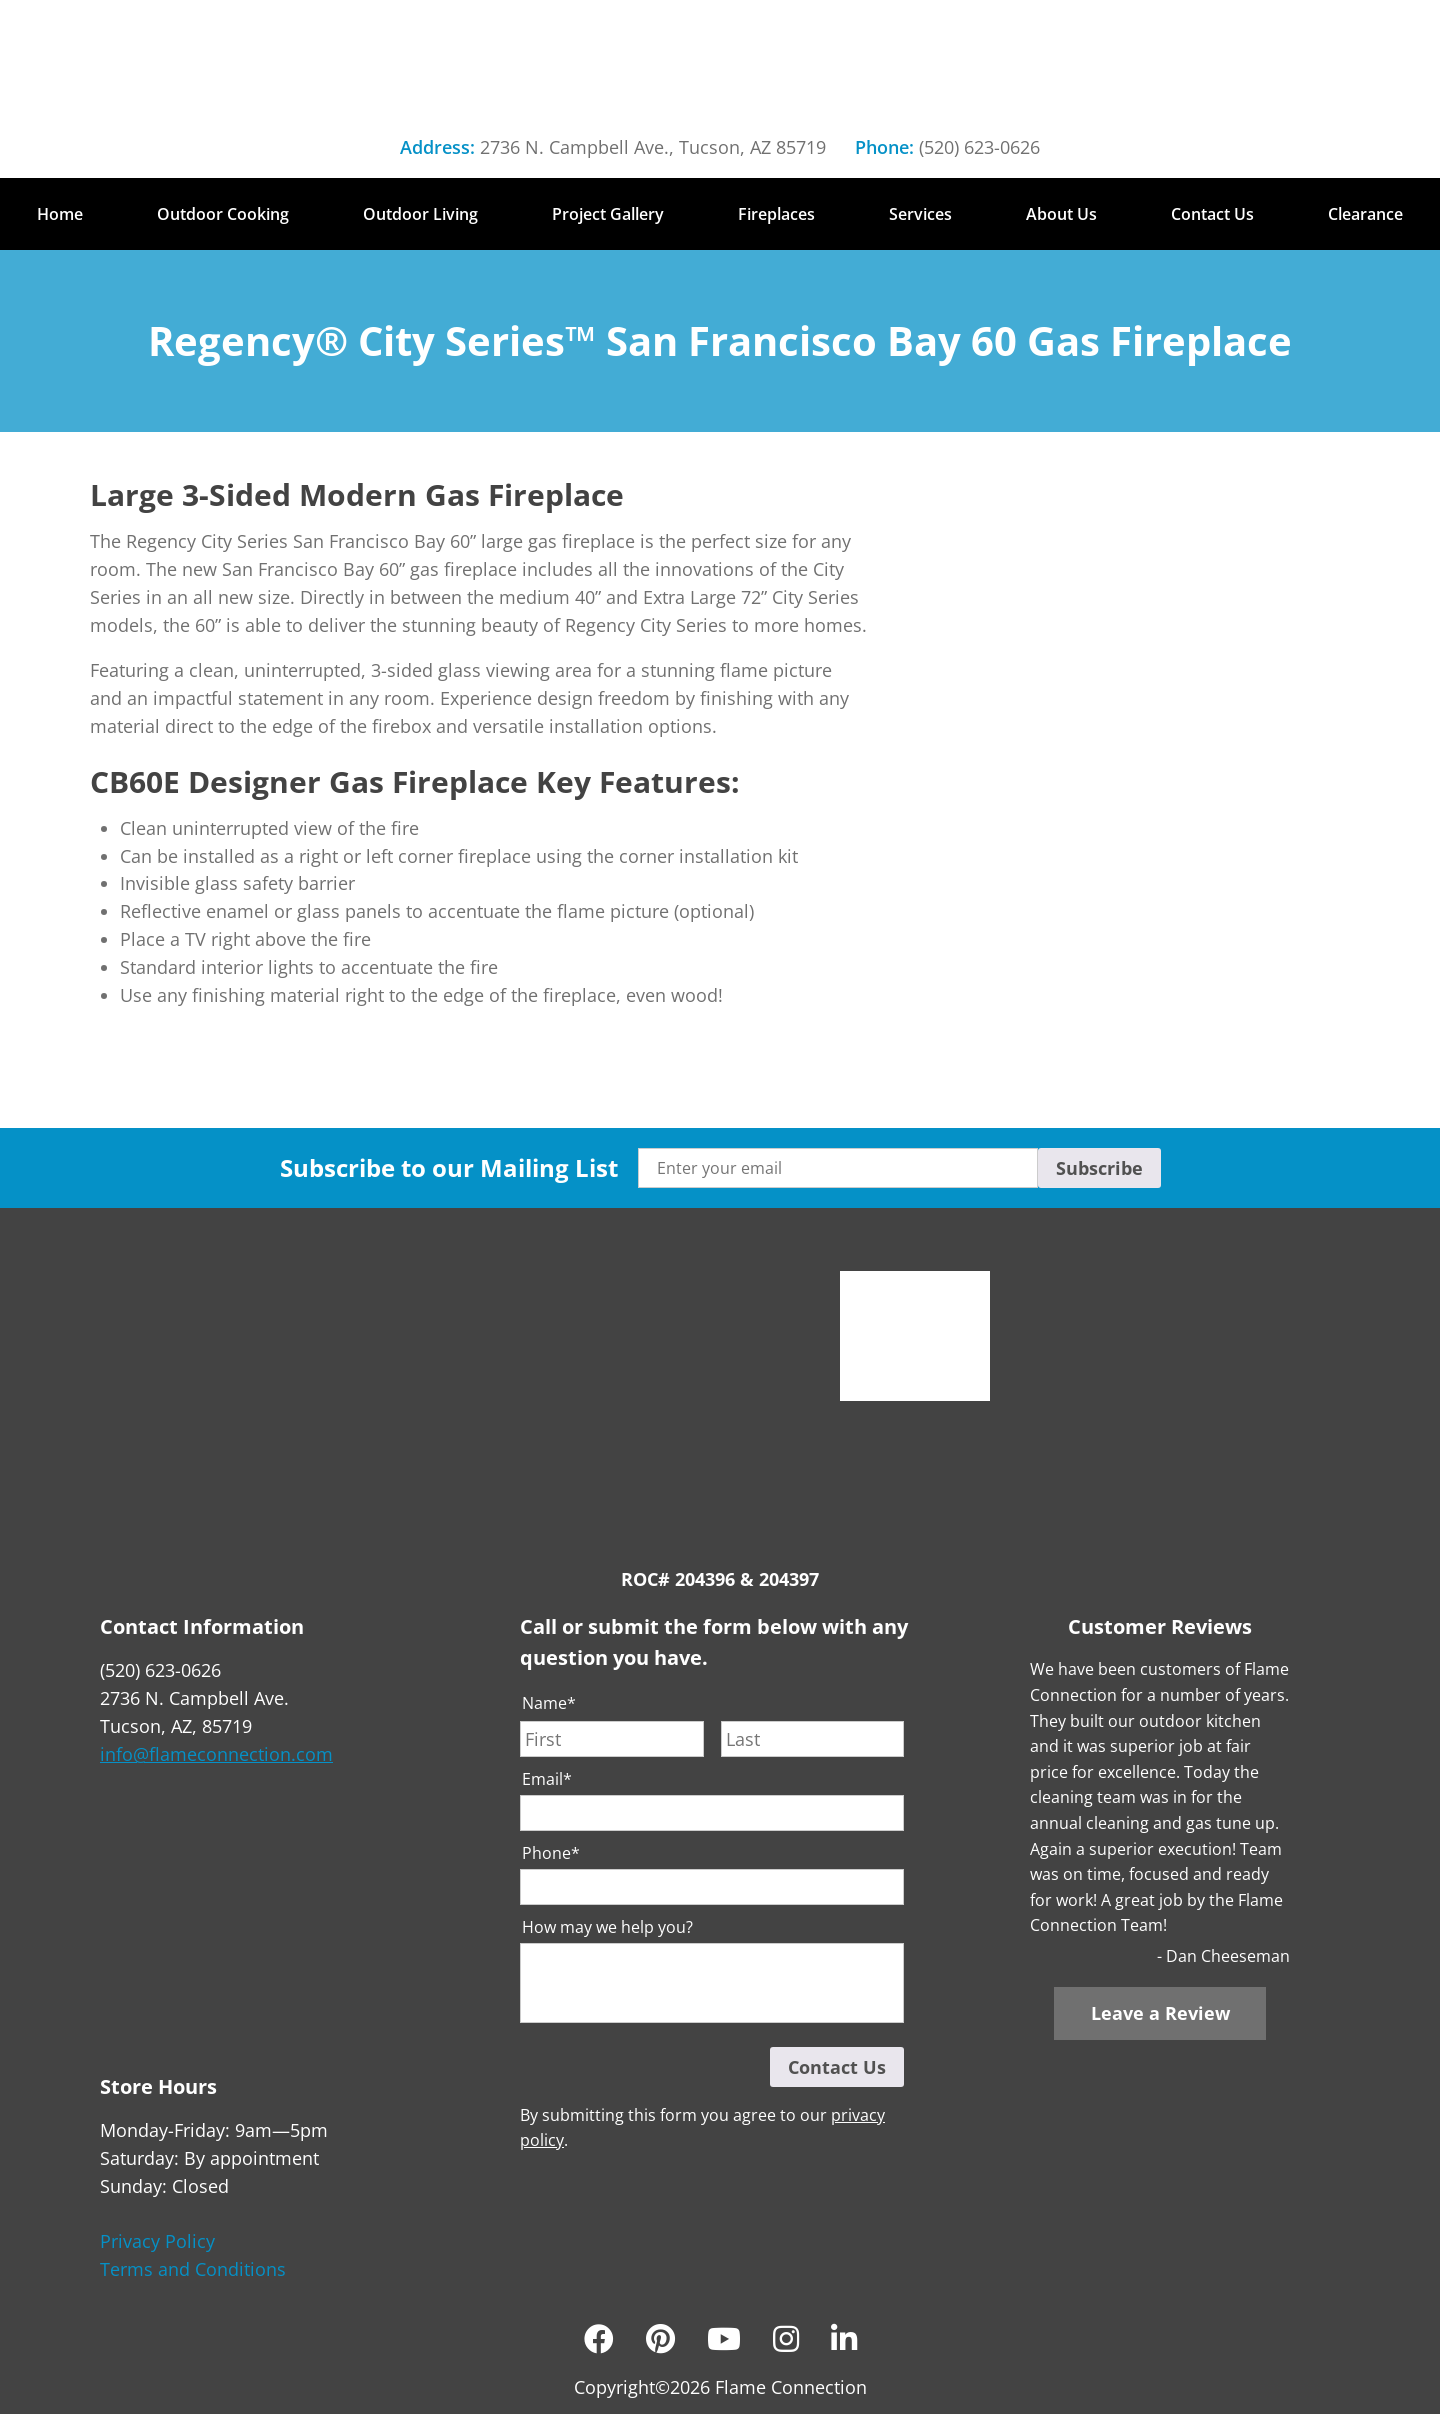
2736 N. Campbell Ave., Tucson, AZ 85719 (653, 147)
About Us (1061, 214)
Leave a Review (1160, 2013)
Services (920, 214)
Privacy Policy (157, 2241)
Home (60, 214)
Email (547, 1779)
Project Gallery (608, 214)
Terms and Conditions (193, 2269)
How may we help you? (607, 1927)
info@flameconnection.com (216, 1754)
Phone (551, 1853)
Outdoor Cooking (223, 214)
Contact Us (1212, 214)
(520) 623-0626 (979, 147)
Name (549, 1703)
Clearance (1365, 214)
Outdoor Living (420, 214)
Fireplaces (776, 214)
